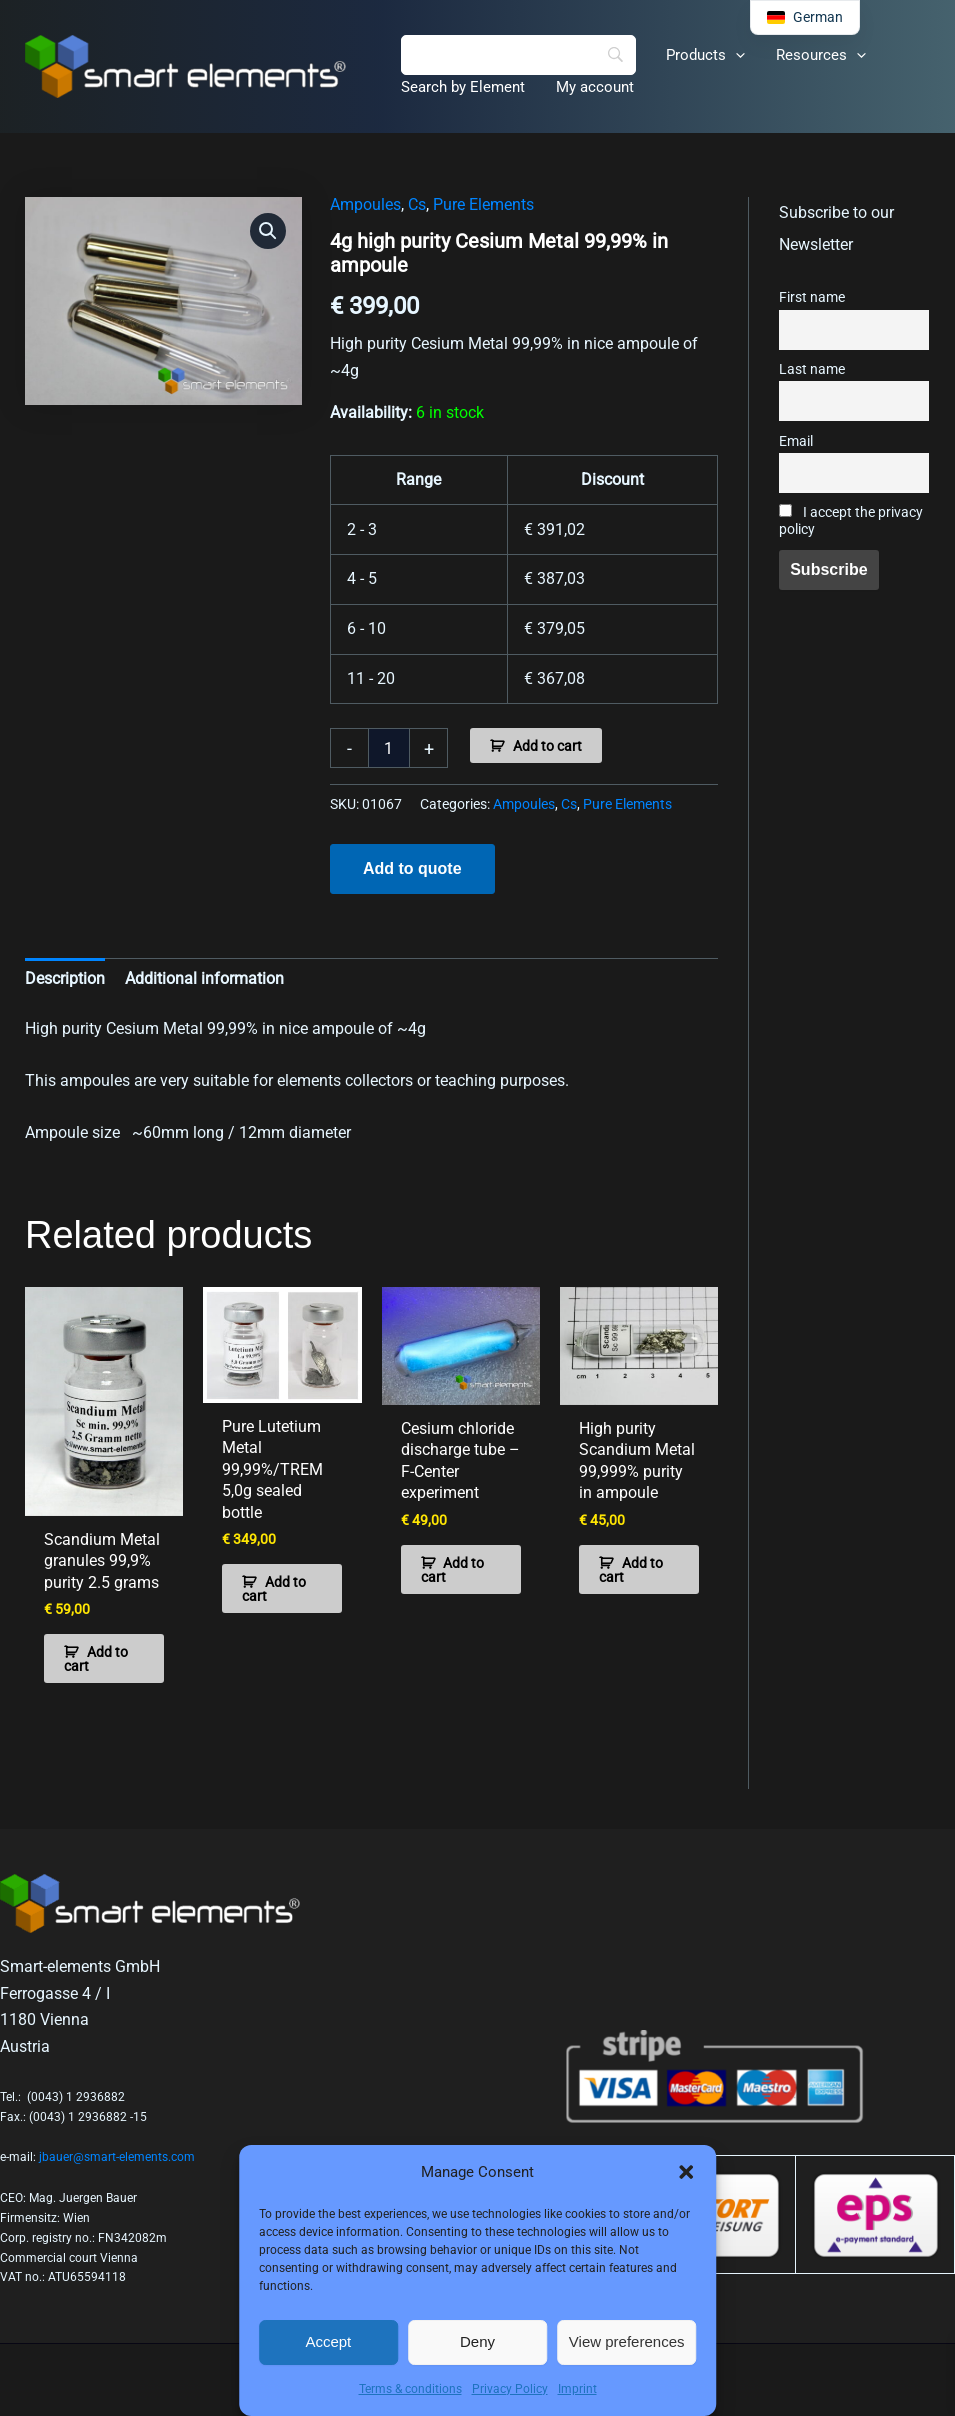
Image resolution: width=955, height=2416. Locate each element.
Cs (417, 204)
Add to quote (412, 868)
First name (812, 297)
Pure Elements (483, 204)
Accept (328, 2341)
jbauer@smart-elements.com (117, 2155)
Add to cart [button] (96, 1657)
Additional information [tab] (204, 978)
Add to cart (547, 746)
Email (796, 441)
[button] (686, 2172)
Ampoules (365, 204)
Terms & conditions (410, 2389)
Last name (812, 369)
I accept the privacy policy (851, 521)
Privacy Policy (510, 2389)
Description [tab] (65, 978)
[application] (734, 55)
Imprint (577, 2389)
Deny (477, 2341)
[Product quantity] (389, 748)
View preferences (627, 2341)
